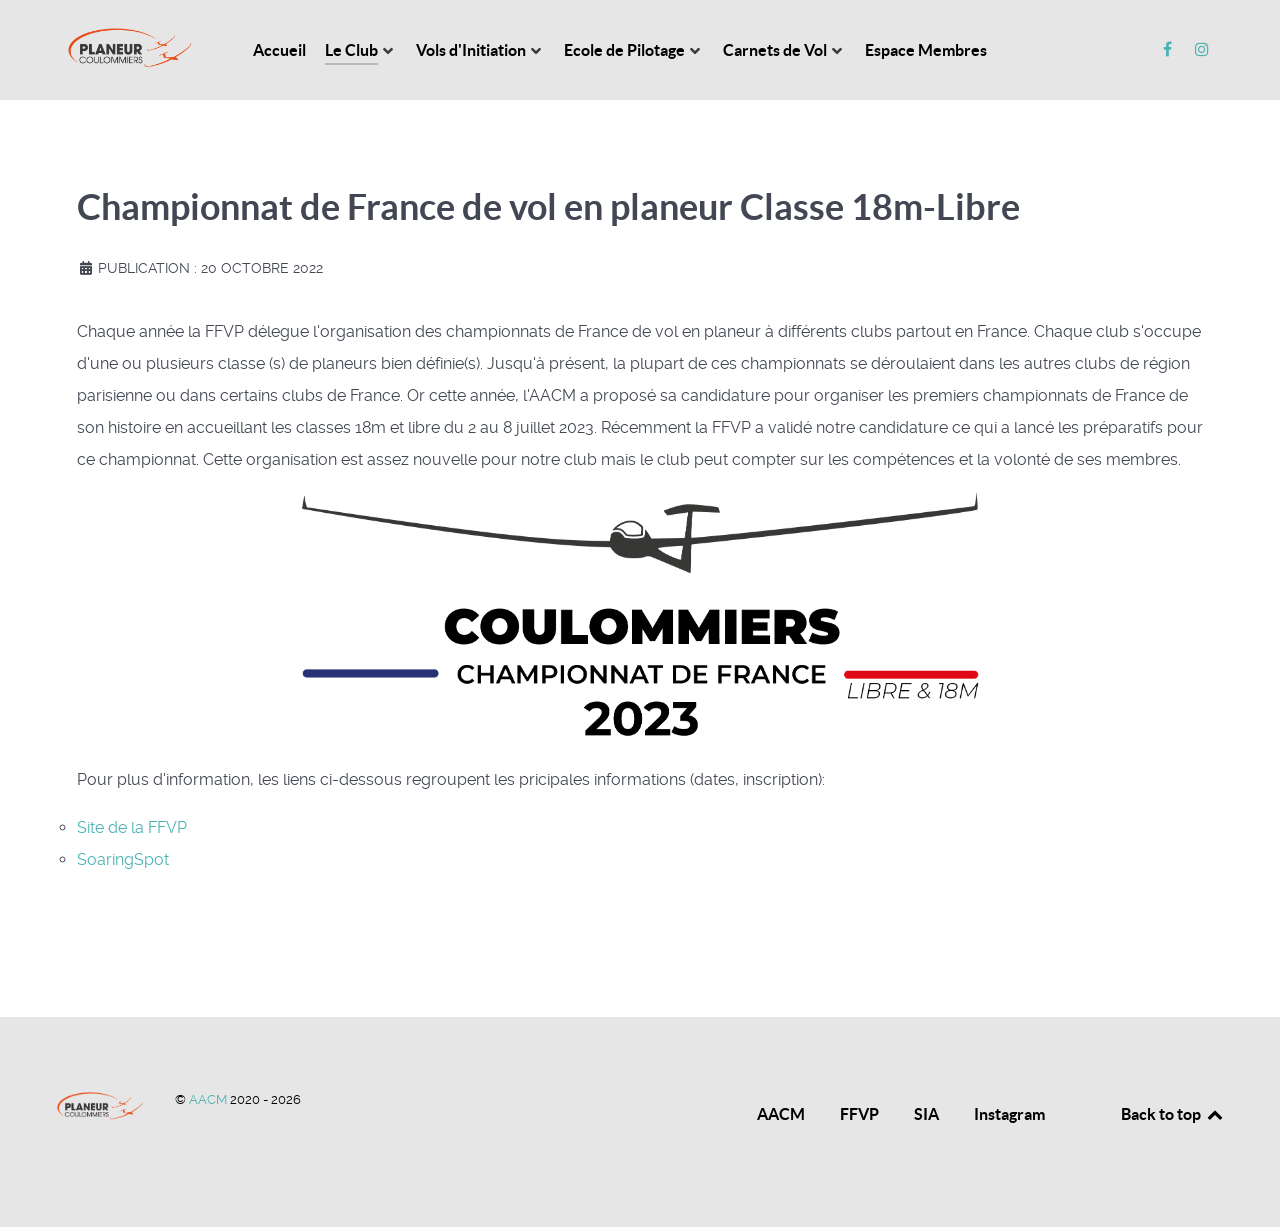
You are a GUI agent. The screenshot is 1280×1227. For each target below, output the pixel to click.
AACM (209, 1099)
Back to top (1173, 1114)
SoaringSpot (123, 859)
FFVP (859, 1114)
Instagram (1009, 1114)
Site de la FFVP (132, 827)
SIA (926, 1114)
